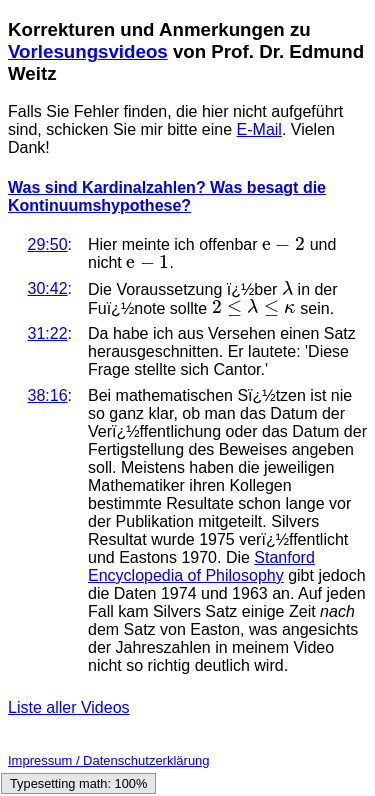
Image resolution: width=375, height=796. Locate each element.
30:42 (48, 288)
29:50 (48, 244)
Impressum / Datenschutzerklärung (109, 760)
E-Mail (259, 129)
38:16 (48, 395)
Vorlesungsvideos (88, 51)
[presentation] (283, 244)
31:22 (48, 333)
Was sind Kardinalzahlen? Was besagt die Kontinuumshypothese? (167, 196)
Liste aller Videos (69, 707)
